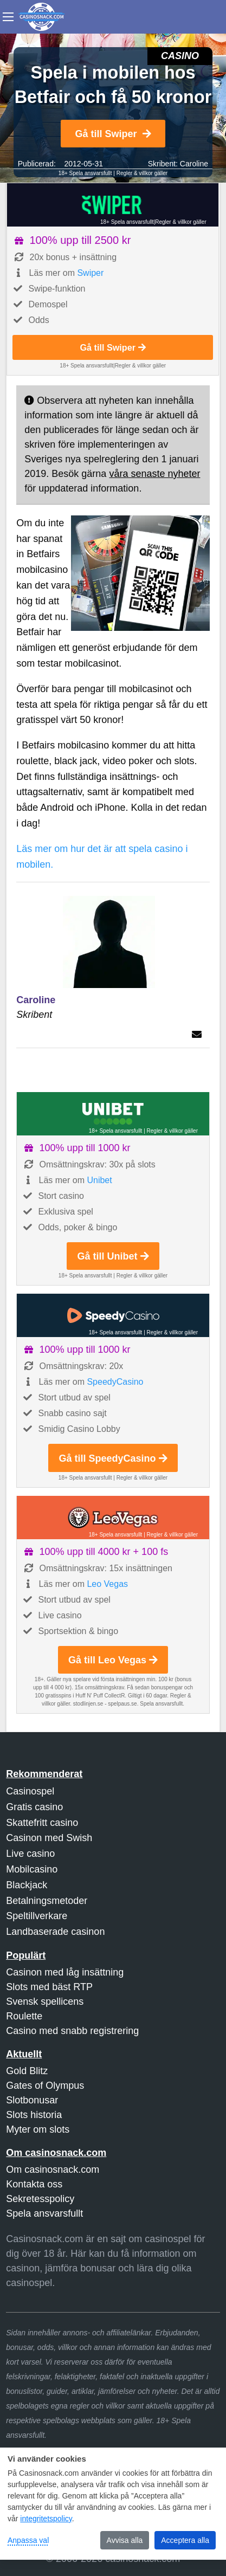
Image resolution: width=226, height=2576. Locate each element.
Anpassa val (28, 2540)
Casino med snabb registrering (72, 2030)
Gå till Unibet (112, 1256)
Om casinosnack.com (52, 2169)
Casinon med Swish (49, 1837)
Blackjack (26, 1885)
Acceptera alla (185, 2540)
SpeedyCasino (115, 1381)
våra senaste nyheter (154, 473)
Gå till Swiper (113, 133)
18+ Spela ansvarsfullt (85, 173)
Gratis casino (34, 1807)
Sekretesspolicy (40, 2198)
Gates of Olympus (45, 2085)
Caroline (194, 163)
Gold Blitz (27, 2070)
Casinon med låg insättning (65, 1972)
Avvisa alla (125, 2540)
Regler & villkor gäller (142, 173)
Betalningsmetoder (46, 1900)
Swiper (90, 272)
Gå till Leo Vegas (113, 1660)
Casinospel (30, 1791)
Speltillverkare (36, 1915)
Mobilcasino (31, 1869)
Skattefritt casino (42, 1822)
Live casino (30, 1853)
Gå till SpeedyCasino (113, 1458)
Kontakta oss (34, 2184)
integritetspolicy (46, 2518)
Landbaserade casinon (55, 1931)
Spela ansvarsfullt (44, 2213)
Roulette (24, 2016)
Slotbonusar (32, 2100)
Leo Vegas (107, 1584)
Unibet (99, 1180)
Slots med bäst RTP (49, 1986)
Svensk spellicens (44, 2001)
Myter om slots (37, 2129)
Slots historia (34, 2114)
